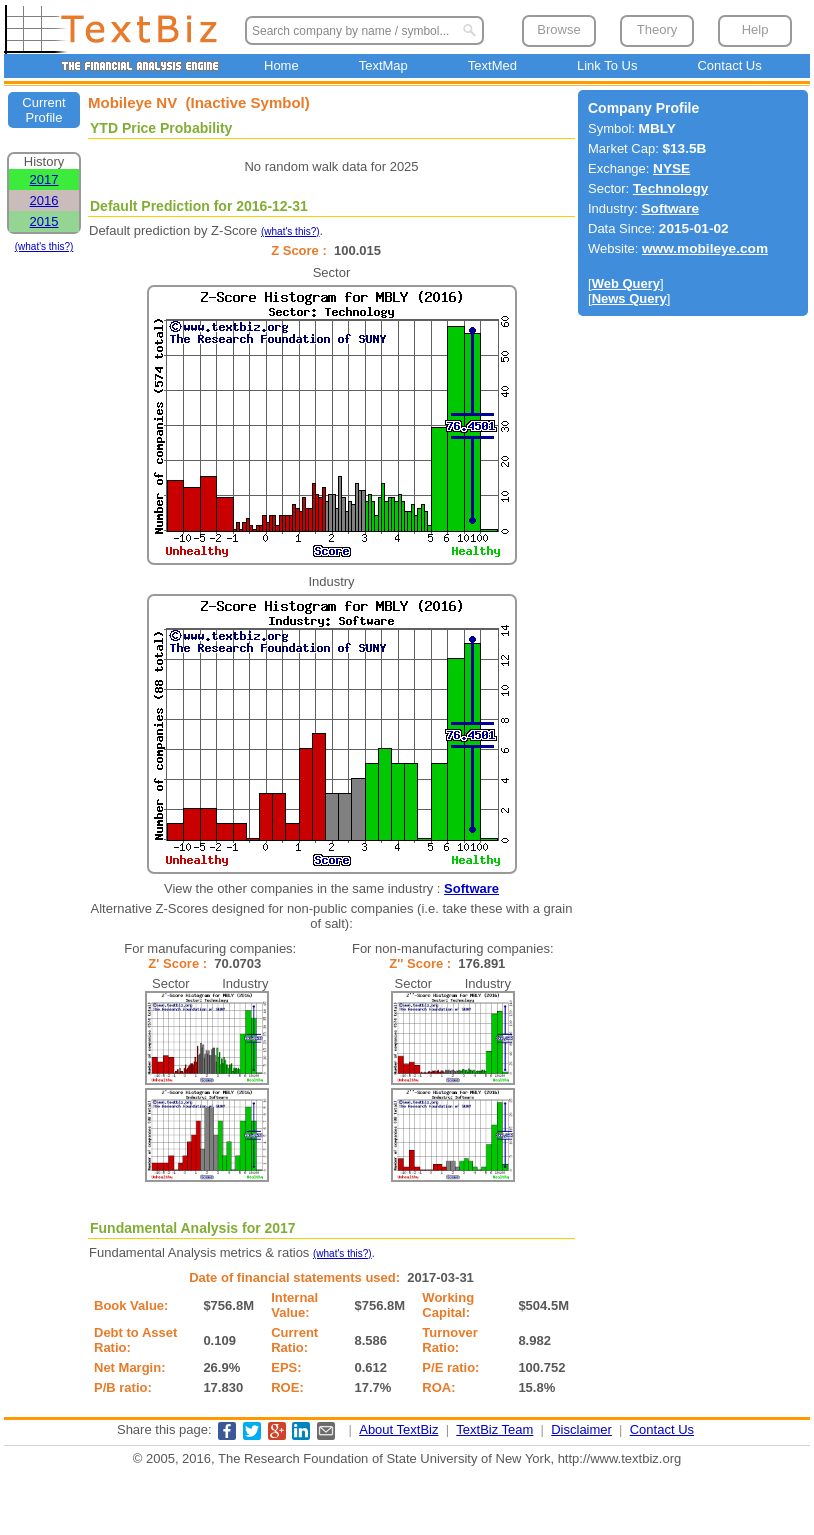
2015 (44, 221)
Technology (671, 188)
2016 (44, 200)
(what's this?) (44, 246)
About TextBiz (398, 1429)
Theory (657, 29)
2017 (44, 179)
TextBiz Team (494, 1429)
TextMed (492, 65)
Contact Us (729, 65)
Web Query (626, 283)
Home (281, 65)
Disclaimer (581, 1429)
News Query (629, 298)
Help (755, 29)
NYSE (671, 168)
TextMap (383, 65)
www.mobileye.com (705, 248)
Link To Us (607, 65)
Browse (558, 29)
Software (471, 888)
